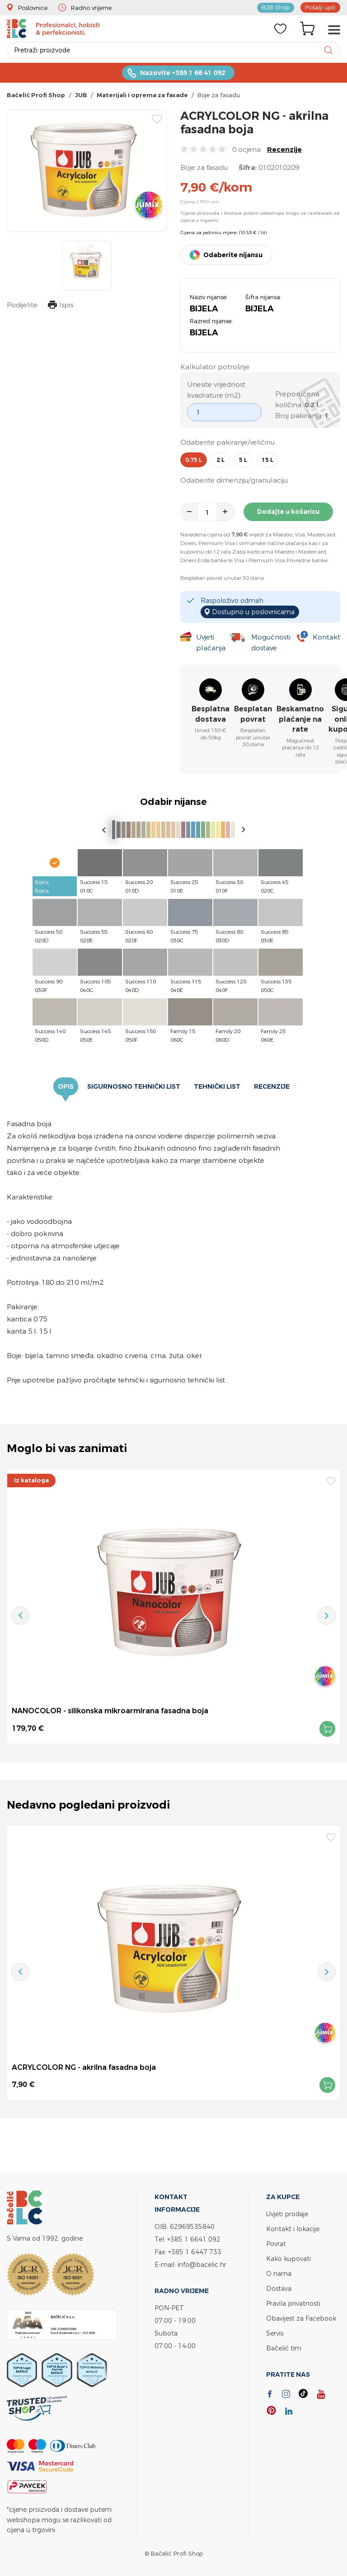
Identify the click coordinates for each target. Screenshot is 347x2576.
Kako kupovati (288, 2258)
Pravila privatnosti (293, 2303)
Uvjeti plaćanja (210, 642)
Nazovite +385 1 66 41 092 (182, 73)
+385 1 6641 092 (193, 2239)
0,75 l (193, 459)
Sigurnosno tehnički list (133, 1086)
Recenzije (284, 149)
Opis (66, 1086)
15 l (267, 459)
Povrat (276, 2243)
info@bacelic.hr (202, 2264)
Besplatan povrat (253, 714)
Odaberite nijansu (233, 255)
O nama (278, 2273)
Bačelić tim (283, 2348)
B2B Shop (276, 7)
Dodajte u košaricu (288, 512)
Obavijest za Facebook (301, 2318)
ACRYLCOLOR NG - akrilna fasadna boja (84, 2067)
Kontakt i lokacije (292, 2229)
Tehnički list (217, 1086)
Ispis (60, 306)
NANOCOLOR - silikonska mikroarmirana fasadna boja (110, 1710)
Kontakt (326, 637)
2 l (220, 459)
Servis (274, 2333)
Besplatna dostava (211, 714)
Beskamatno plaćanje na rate (300, 719)
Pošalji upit (320, 7)
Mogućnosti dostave (271, 642)
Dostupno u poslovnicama (253, 612)
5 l (243, 459)
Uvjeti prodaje (287, 2214)
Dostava (278, 2288)
